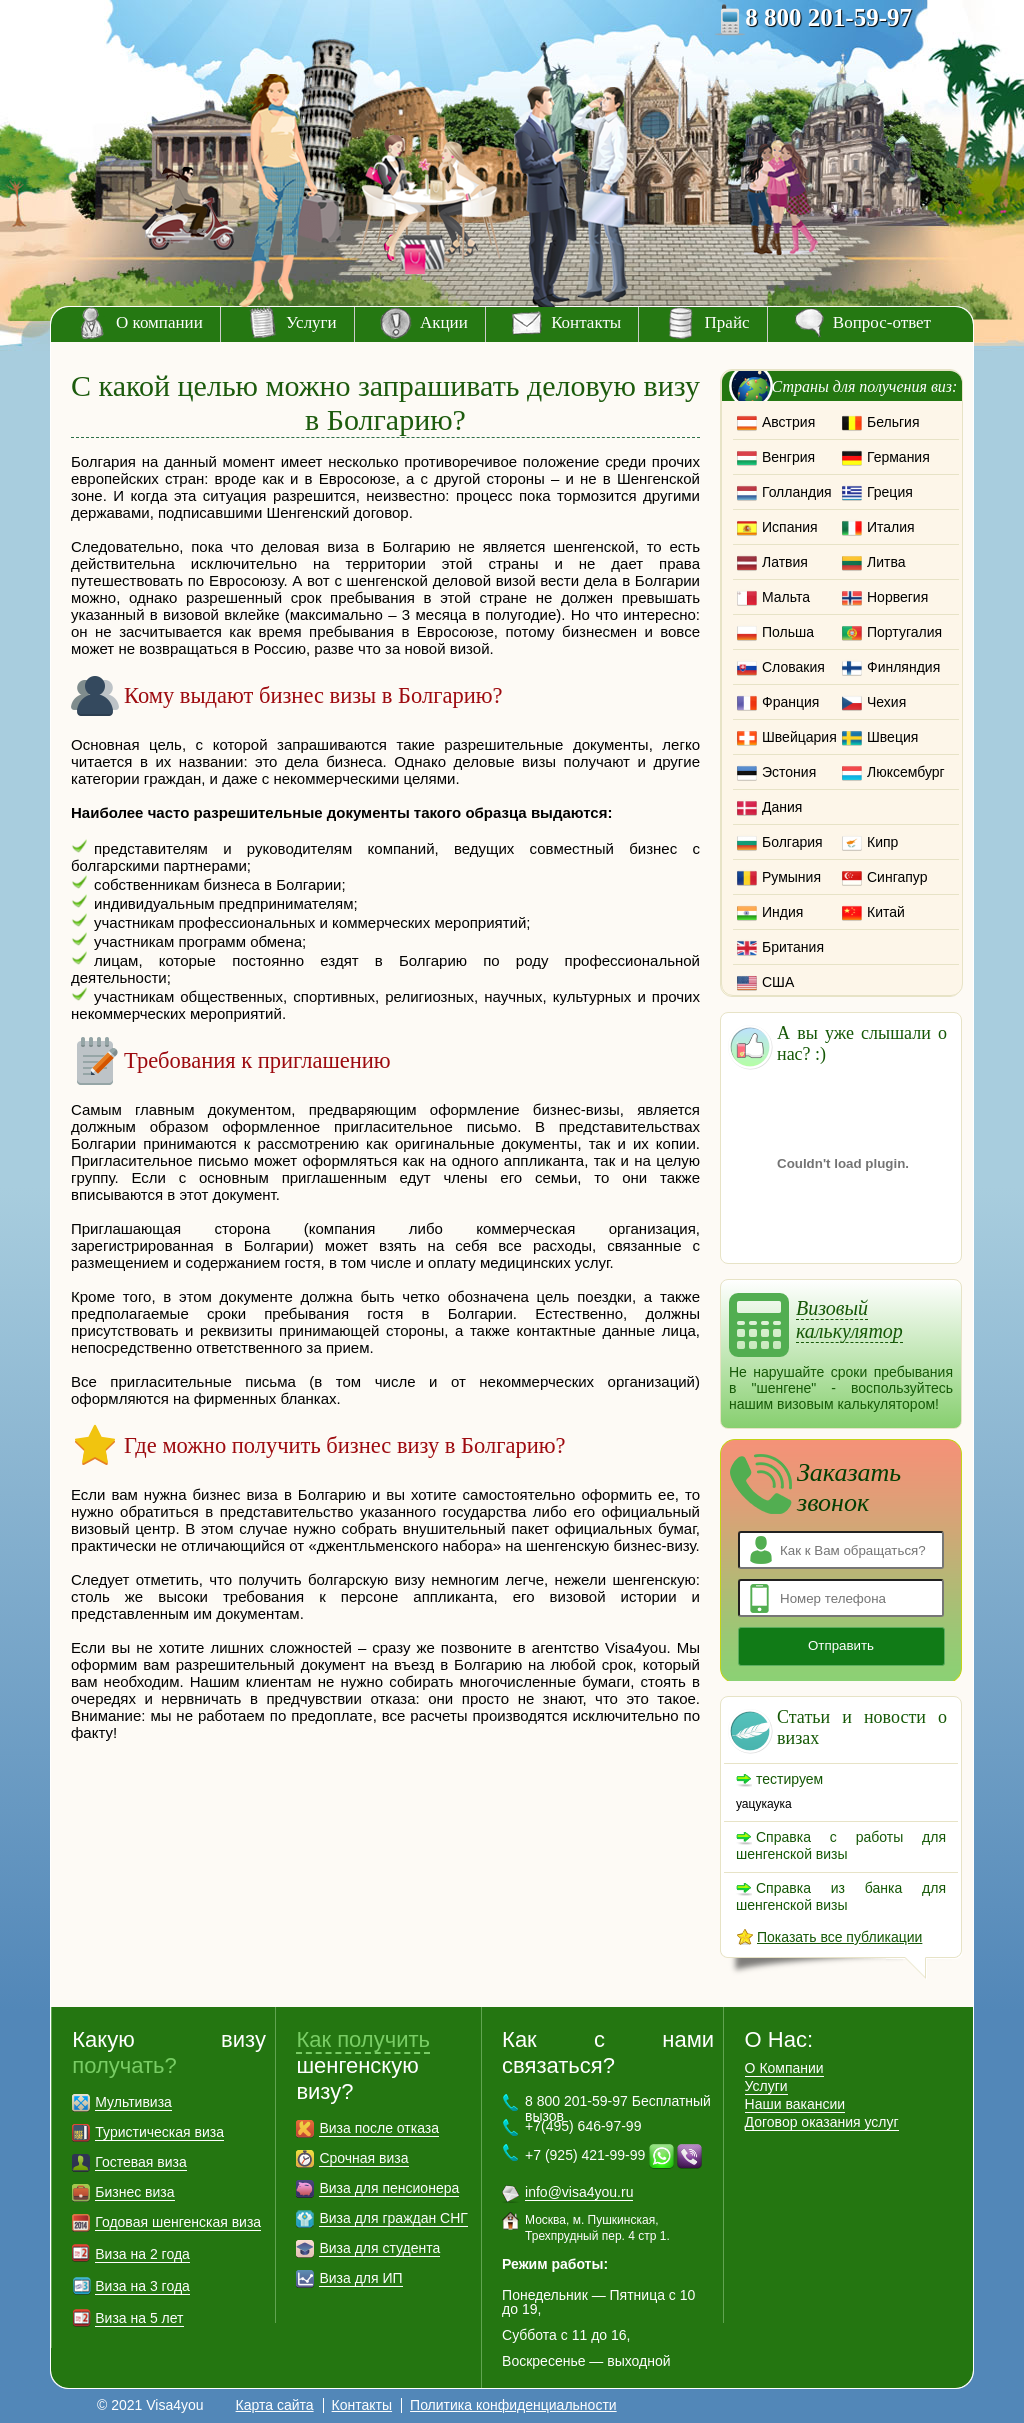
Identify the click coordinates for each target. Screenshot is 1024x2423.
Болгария (792, 842)
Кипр (882, 842)
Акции (444, 322)
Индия (782, 912)
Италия (891, 527)
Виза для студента (379, 2248)
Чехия (886, 702)
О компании (159, 322)
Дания (782, 807)
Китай (886, 912)
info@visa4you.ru (579, 2192)
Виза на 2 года (142, 2254)
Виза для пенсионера (389, 2188)
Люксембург (906, 772)
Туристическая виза (159, 2132)
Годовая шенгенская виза (178, 2222)
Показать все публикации (839, 1937)
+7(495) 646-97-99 (583, 2126)
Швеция (892, 737)
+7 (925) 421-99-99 (585, 2155)
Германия (898, 457)
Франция (790, 702)
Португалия (904, 632)
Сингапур (897, 877)
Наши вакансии (795, 2104)
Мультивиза (133, 2102)
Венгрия (788, 457)
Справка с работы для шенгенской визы (841, 1845)
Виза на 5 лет (139, 2318)
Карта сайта (275, 2405)
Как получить (363, 2039)
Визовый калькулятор (849, 1319)
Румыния (791, 877)
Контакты (586, 322)
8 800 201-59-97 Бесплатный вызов (618, 2108)
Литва (886, 562)
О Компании (784, 2068)
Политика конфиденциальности (513, 2405)
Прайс (727, 322)
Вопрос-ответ (882, 322)
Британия (793, 947)
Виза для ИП (360, 2278)
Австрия (788, 422)
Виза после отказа (379, 2128)
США (778, 982)
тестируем (789, 1779)
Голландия (797, 492)
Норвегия (897, 597)
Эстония (789, 772)
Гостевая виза (140, 2162)
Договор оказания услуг (822, 2122)
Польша (788, 632)
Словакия (793, 667)
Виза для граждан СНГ (393, 2218)
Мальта (786, 597)
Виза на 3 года (142, 2286)
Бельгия (893, 422)
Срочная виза (363, 2158)
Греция (890, 492)
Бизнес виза (134, 2192)
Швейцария (799, 737)
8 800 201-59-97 (828, 17)
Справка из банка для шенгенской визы (841, 1896)
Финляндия (903, 667)
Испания (790, 527)
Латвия (785, 562)
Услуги (311, 322)
